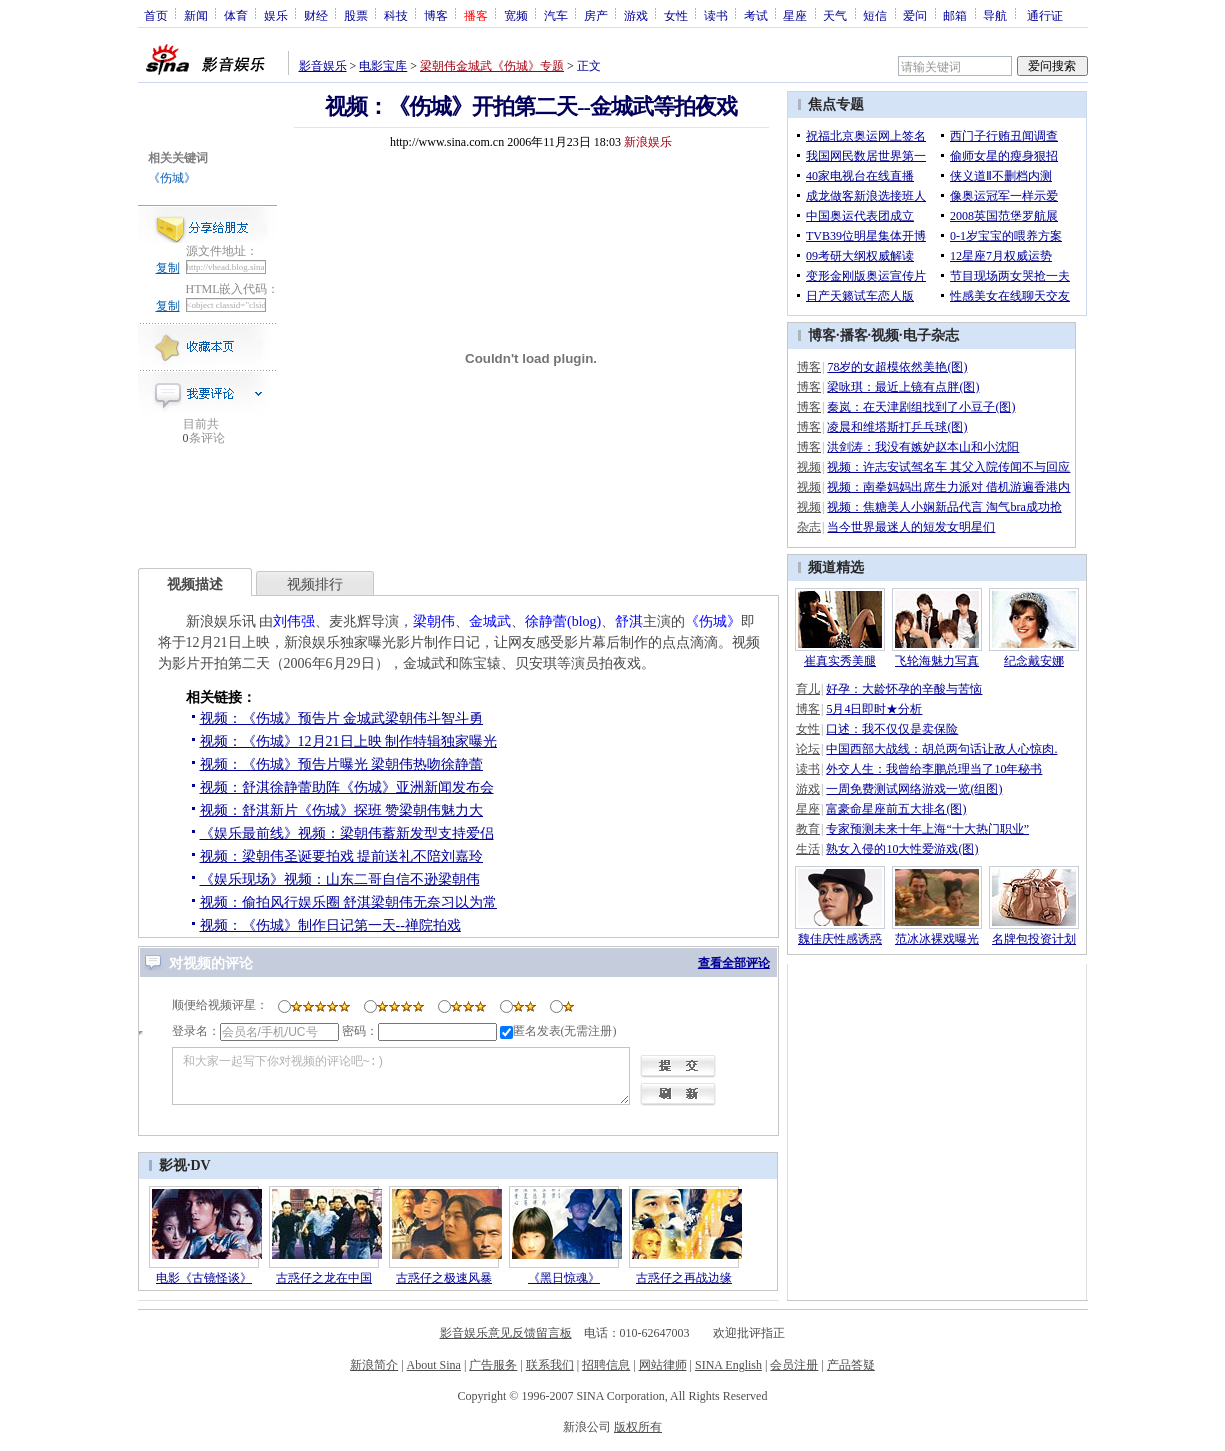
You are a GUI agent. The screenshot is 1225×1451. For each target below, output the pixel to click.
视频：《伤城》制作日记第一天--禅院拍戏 (330, 925)
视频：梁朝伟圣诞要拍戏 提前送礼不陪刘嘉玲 (342, 856)
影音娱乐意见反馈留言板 (506, 1333)
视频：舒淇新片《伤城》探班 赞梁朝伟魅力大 (342, 810)
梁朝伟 (434, 621)
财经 (316, 15)
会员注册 (794, 1365)
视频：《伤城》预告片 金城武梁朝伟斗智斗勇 (342, 718)
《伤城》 (172, 178)
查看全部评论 (734, 963)
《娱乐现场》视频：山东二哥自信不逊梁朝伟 (340, 879)
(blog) (584, 621)
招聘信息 (606, 1365)
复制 (168, 268)
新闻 (196, 15)
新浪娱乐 (648, 142)
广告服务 (493, 1365)
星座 (795, 15)
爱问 (915, 15)
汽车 (556, 15)
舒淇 (629, 621)
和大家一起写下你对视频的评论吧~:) (401, 1076)
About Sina (434, 1365)
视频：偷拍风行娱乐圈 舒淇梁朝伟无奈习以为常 (349, 902)
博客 (436, 15)
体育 (236, 15)
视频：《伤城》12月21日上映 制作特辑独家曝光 (349, 741)
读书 (716, 15)
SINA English (728, 1365)
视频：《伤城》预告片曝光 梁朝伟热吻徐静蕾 (342, 764)
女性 (676, 15)
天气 (835, 15)
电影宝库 (383, 66)
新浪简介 (374, 1365)
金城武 (490, 621)
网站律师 (663, 1365)
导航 (995, 15)
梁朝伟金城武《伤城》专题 (492, 66)
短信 (875, 15)
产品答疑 (851, 1365)
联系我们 (550, 1365)
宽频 (516, 15)
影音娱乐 (323, 66)
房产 (596, 15)
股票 (356, 15)
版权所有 (638, 1427)
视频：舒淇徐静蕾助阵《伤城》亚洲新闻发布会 (347, 787)
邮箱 (955, 15)
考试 (756, 15)
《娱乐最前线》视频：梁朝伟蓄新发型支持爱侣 (347, 833)
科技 (396, 15)
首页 (156, 15)
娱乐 (276, 15)
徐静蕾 (546, 621)
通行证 (1045, 15)
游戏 (636, 15)
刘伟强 (294, 621)
